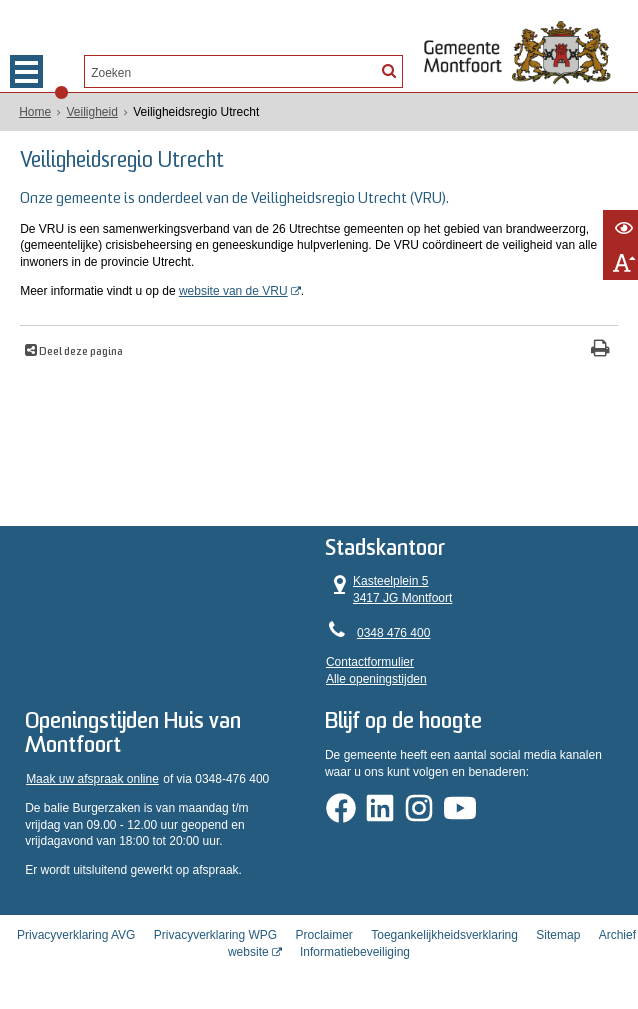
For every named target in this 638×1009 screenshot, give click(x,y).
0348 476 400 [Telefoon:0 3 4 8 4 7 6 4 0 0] (393, 633)
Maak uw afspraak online (92, 779)
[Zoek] (388, 70)
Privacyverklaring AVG (76, 935)
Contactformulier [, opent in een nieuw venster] (370, 662)
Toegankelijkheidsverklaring (444, 935)
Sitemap (558, 935)
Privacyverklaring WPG (215, 935)
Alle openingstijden (376, 679)
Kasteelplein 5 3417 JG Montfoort (389, 589)
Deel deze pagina (80, 352)
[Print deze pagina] (600, 350)
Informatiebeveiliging (355, 952)
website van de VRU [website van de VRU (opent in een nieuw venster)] (233, 291)
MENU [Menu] (26, 71)
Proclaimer (324, 935)
